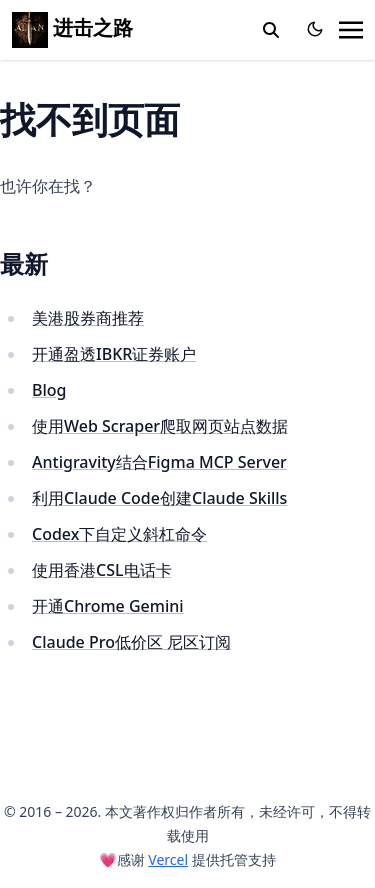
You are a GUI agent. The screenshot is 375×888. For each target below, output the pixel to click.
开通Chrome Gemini (108, 606)
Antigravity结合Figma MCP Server (159, 462)
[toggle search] (271, 30)
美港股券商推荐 (88, 318)
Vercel (168, 859)
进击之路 (72, 27)
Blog (49, 390)
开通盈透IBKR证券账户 (114, 354)
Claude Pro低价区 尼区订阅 (131, 642)
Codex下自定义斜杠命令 (119, 534)
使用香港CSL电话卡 (102, 570)
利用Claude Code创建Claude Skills (159, 498)
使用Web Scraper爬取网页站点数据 (160, 426)
